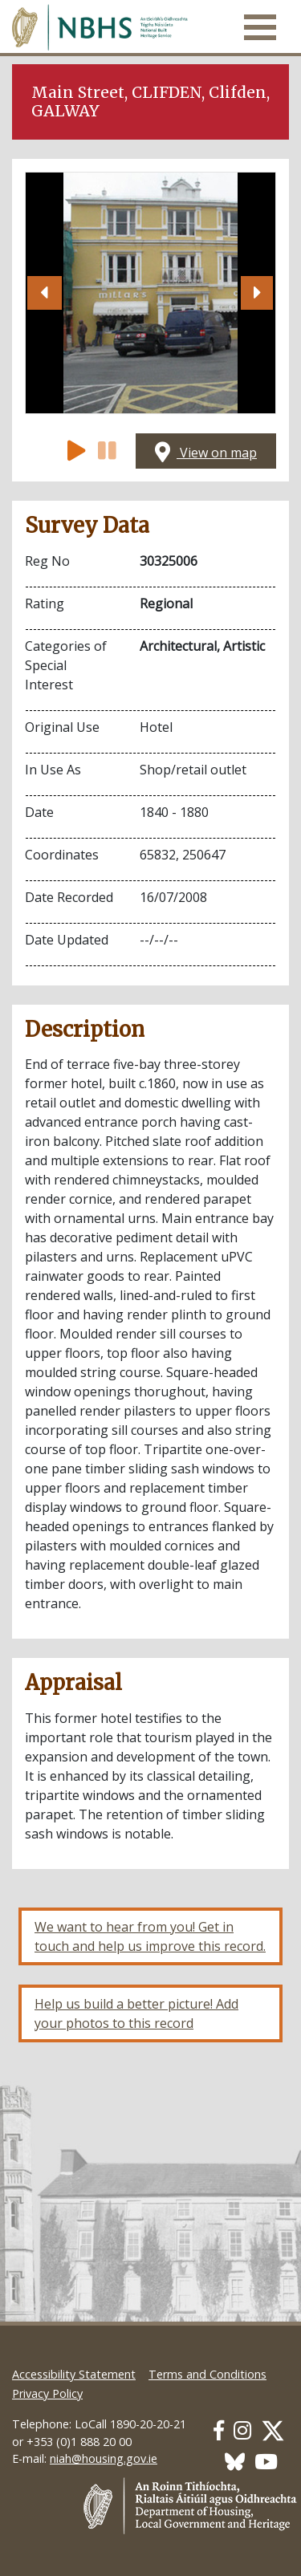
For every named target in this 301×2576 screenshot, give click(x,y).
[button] (44, 293)
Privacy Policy (47, 2393)
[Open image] (150, 293)
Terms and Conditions (207, 2374)
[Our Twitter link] (273, 2430)
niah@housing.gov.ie (103, 2458)
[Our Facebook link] (219, 2430)
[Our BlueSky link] (235, 2462)
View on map (206, 452)
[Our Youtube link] (266, 2462)
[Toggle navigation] (260, 27)
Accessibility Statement (74, 2374)
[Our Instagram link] (242, 2430)
